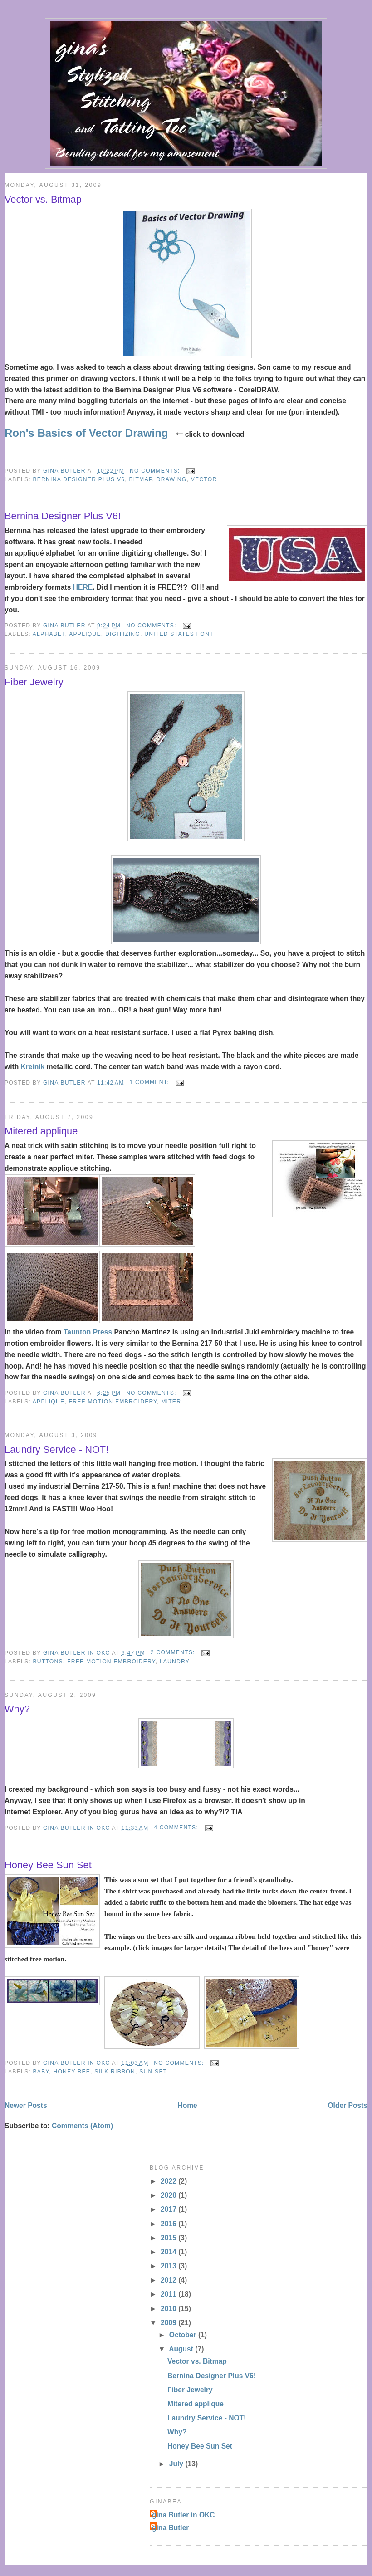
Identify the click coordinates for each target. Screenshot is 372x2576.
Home (187, 2105)
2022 (169, 2181)
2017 (169, 2209)
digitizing (122, 634)
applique (85, 634)
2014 (169, 2252)
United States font (178, 634)
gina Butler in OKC (183, 2515)
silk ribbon (114, 2071)
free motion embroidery (113, 1401)
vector (204, 479)
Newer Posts (26, 2105)
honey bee (71, 2071)
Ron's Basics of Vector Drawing (86, 433)
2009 (169, 2323)
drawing (172, 479)
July (177, 2464)
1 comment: (150, 1082)
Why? (17, 1709)
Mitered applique (41, 1131)
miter (171, 1401)
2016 (169, 2224)
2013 (169, 2266)
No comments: (156, 471)
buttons (48, 1661)
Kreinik (34, 1066)
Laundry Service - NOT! (56, 1449)
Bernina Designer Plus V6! (63, 516)
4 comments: (177, 1827)
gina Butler (170, 2528)
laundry (175, 1661)
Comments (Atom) (82, 2126)
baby (41, 2071)
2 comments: (174, 1652)
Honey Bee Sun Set (48, 1865)
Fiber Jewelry (34, 682)
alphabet (49, 634)
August (182, 2349)
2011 (169, 2294)
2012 (169, 2280)
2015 (169, 2238)
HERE (83, 587)
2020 (169, 2195)
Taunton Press (89, 1332)
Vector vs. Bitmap (43, 199)
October (183, 2335)
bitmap (140, 479)
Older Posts (347, 2105)
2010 (169, 2308)
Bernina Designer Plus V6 (79, 479)
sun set (153, 2071)
